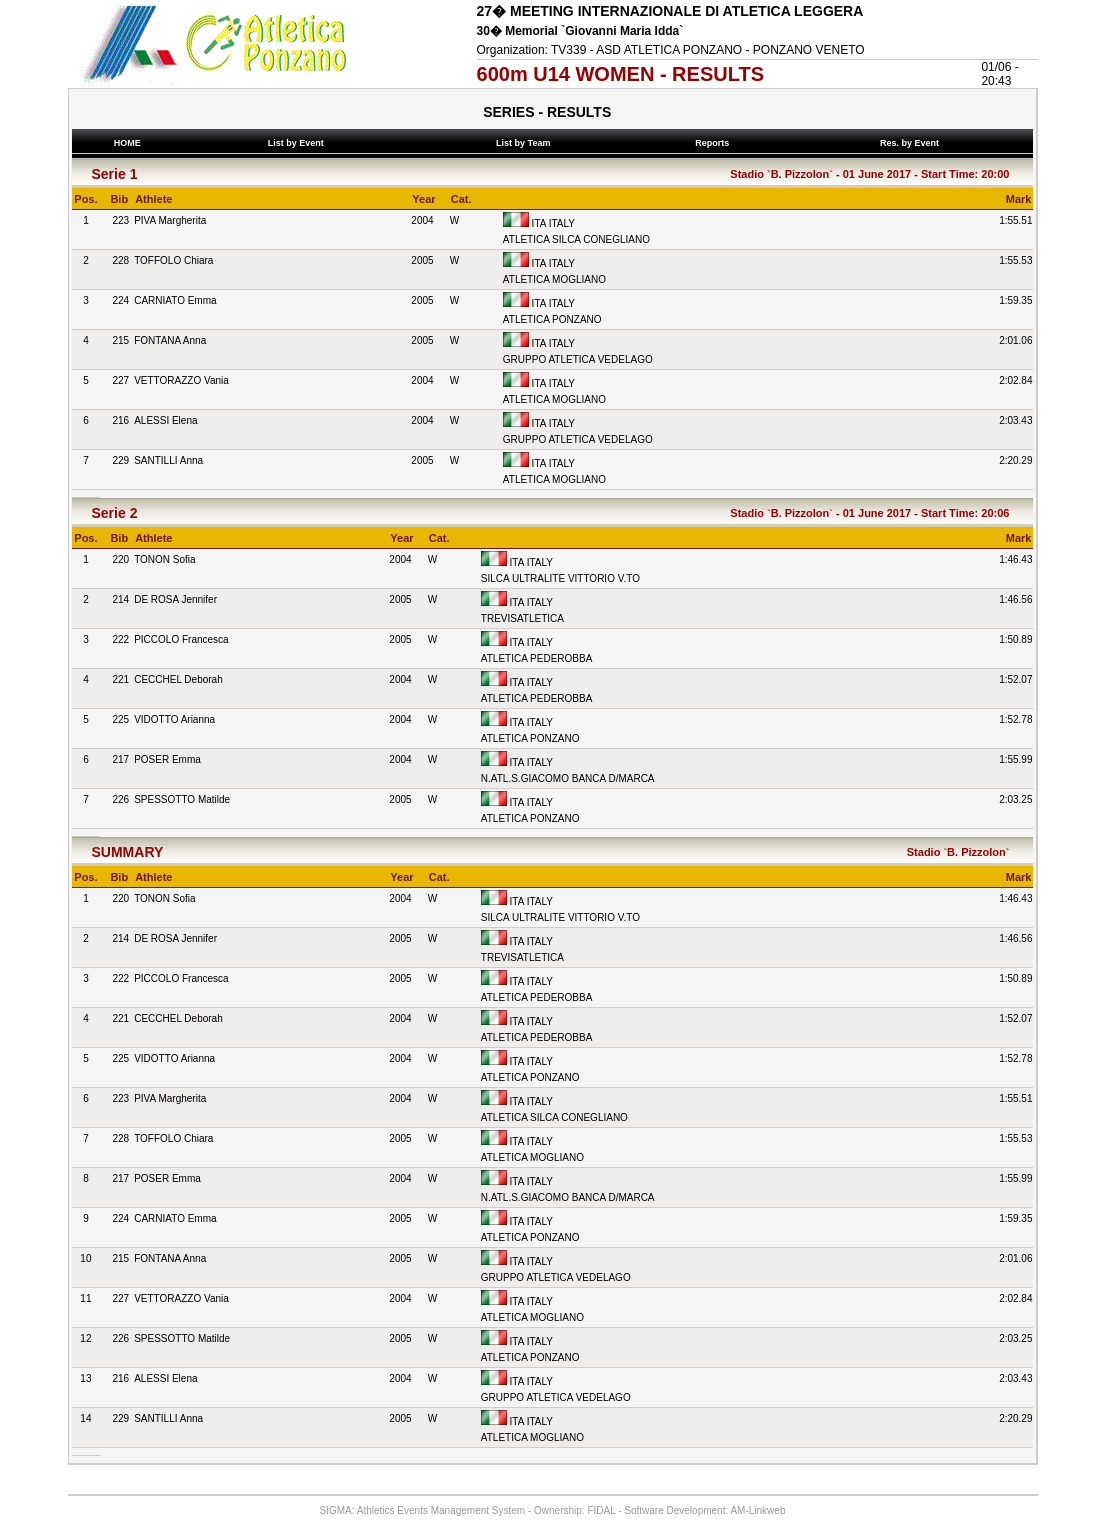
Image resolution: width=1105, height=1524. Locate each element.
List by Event (298, 143)
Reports (715, 143)
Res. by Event (912, 143)
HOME (127, 143)
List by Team (526, 143)
